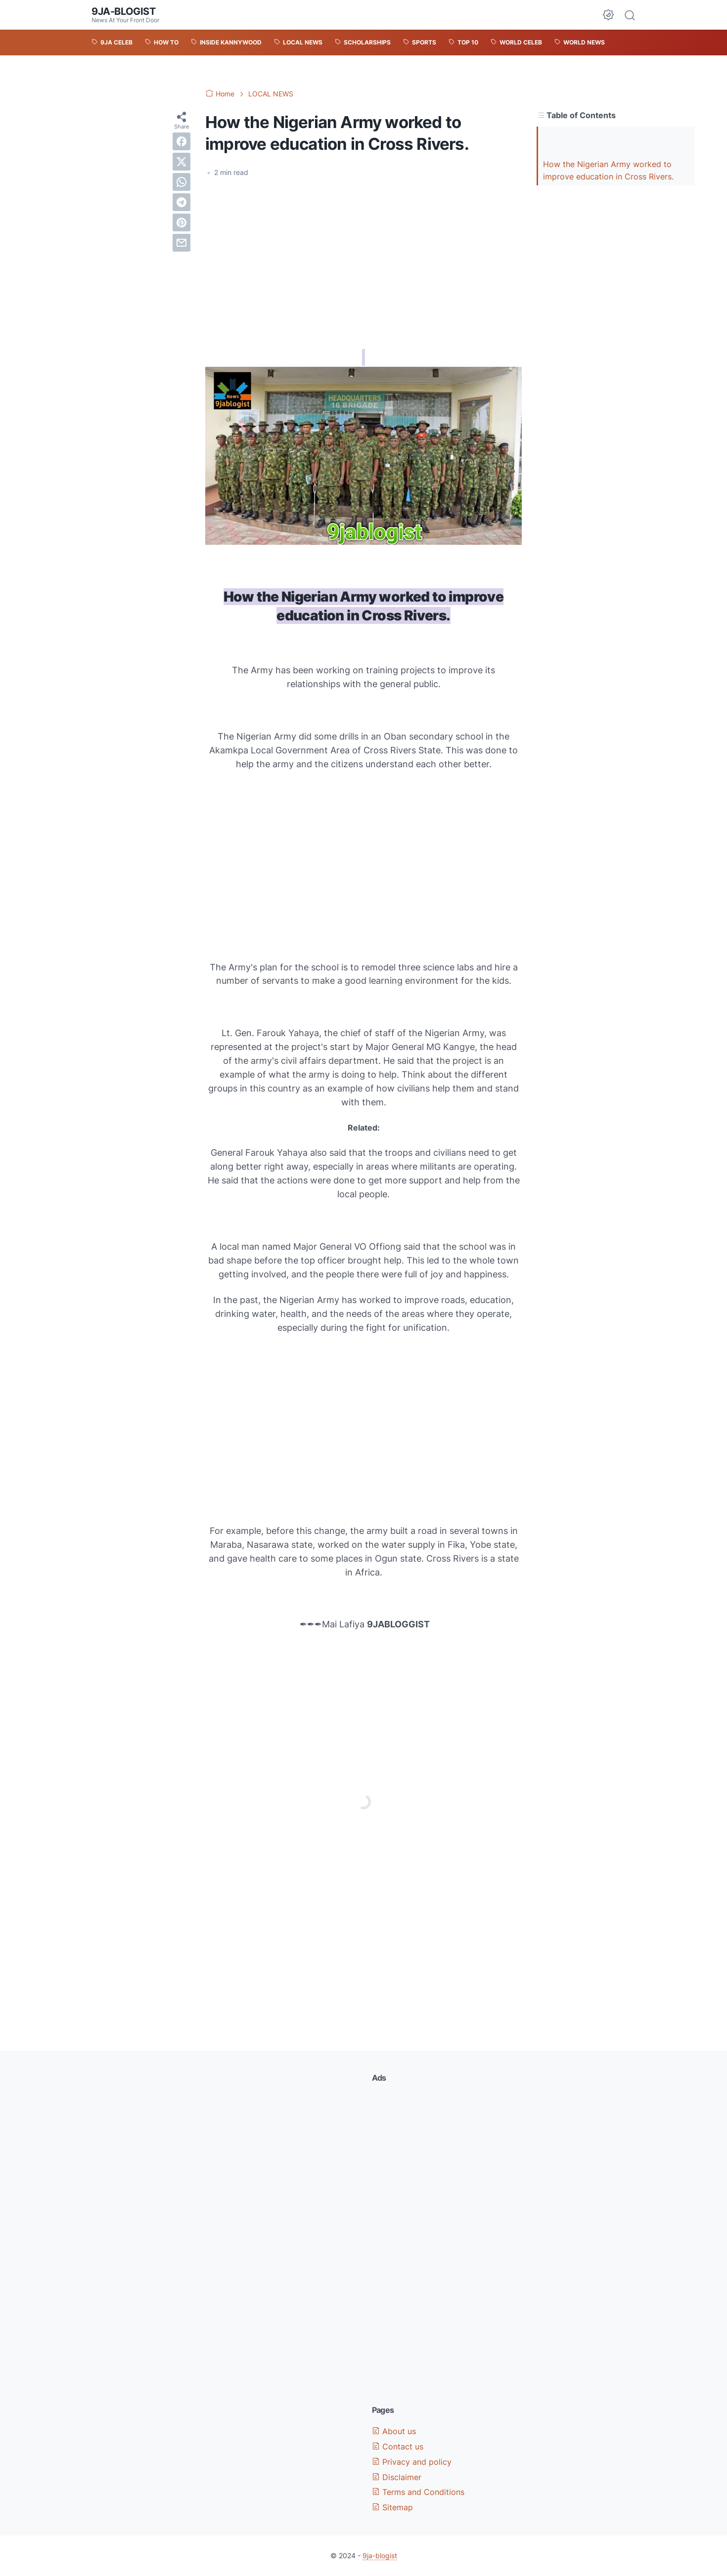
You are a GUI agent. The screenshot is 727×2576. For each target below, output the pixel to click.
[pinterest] (181, 222)
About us (394, 2431)
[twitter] (181, 162)
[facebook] (181, 141)
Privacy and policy (412, 2462)
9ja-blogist (123, 11)
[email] (181, 243)
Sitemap (392, 2507)
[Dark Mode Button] (608, 15)
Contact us (397, 2446)
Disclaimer (396, 2477)
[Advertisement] (363, 259)
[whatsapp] (181, 182)
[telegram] (181, 202)
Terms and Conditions (418, 2492)
